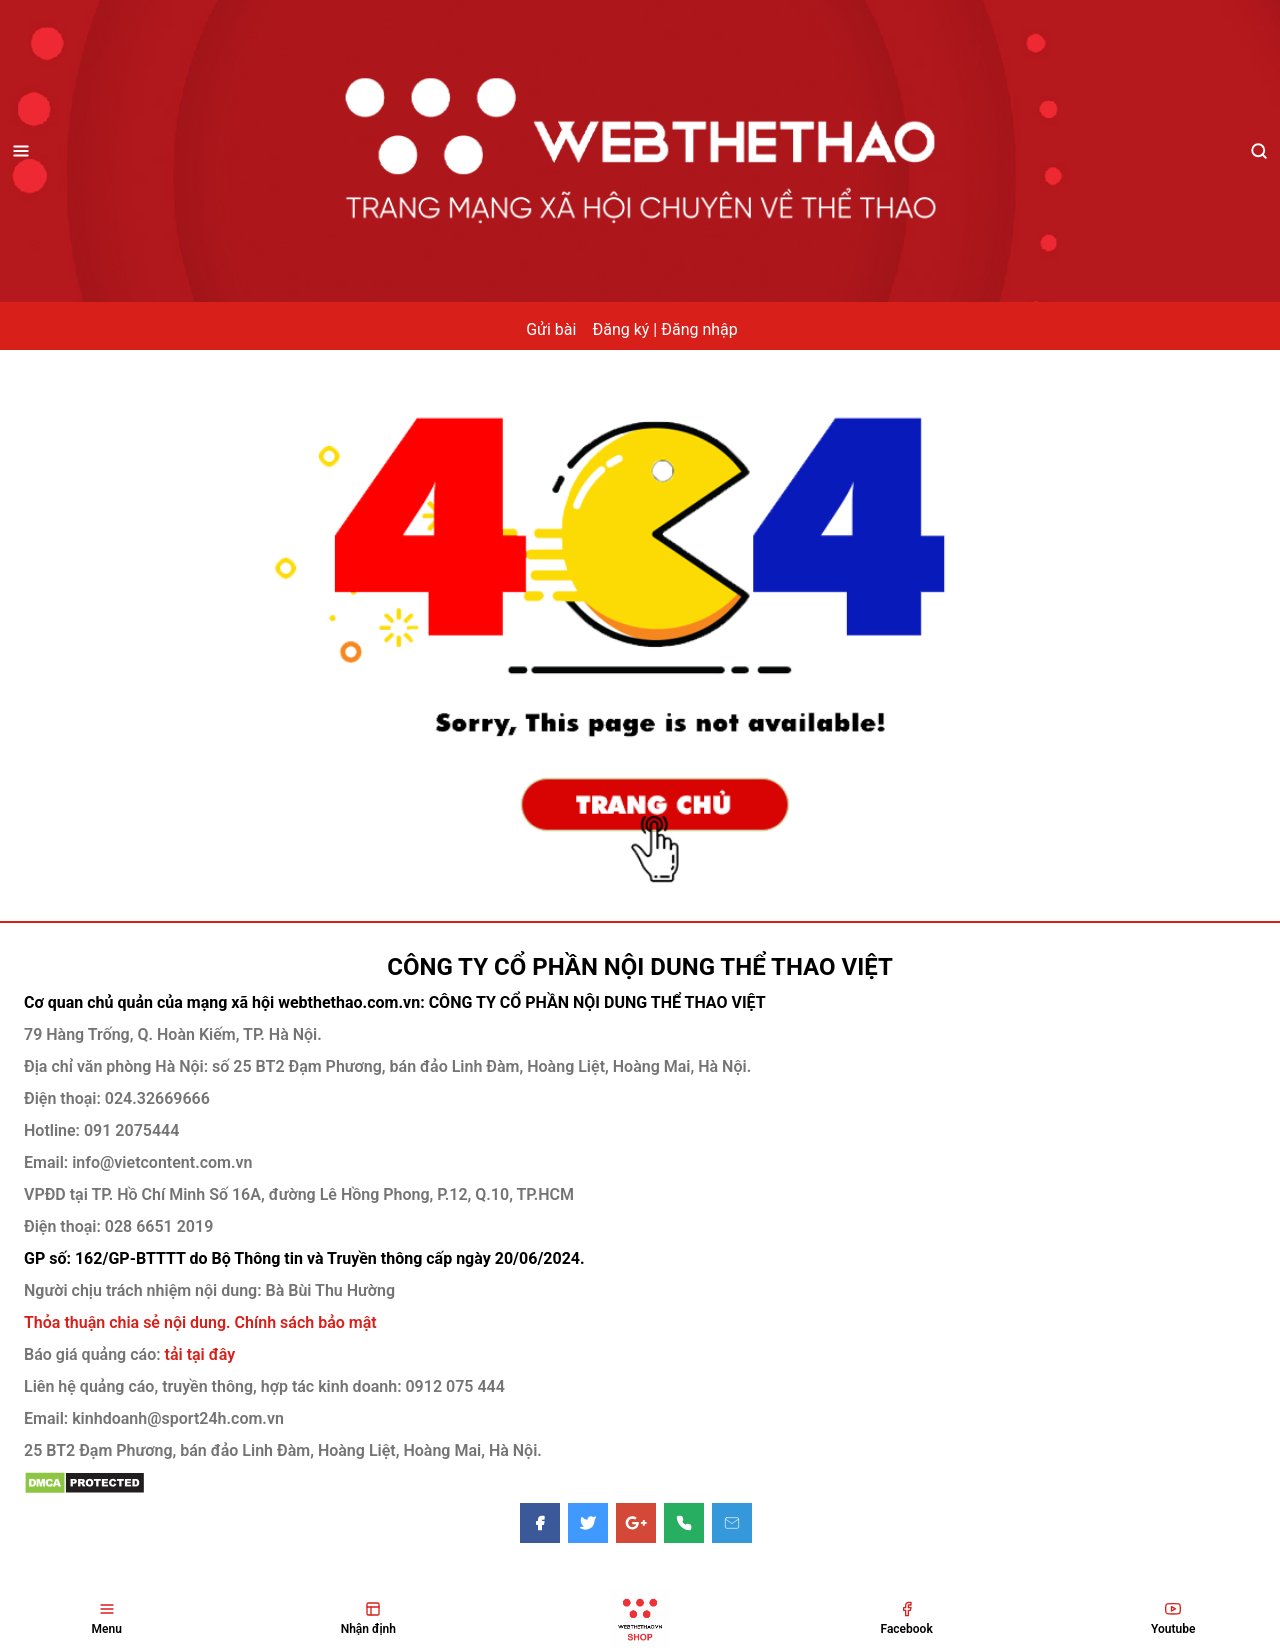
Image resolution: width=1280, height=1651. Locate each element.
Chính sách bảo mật (306, 1322)
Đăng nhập (699, 329)
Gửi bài (551, 329)
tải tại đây (198, 1354)
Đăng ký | (624, 329)
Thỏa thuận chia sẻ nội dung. (129, 1322)
